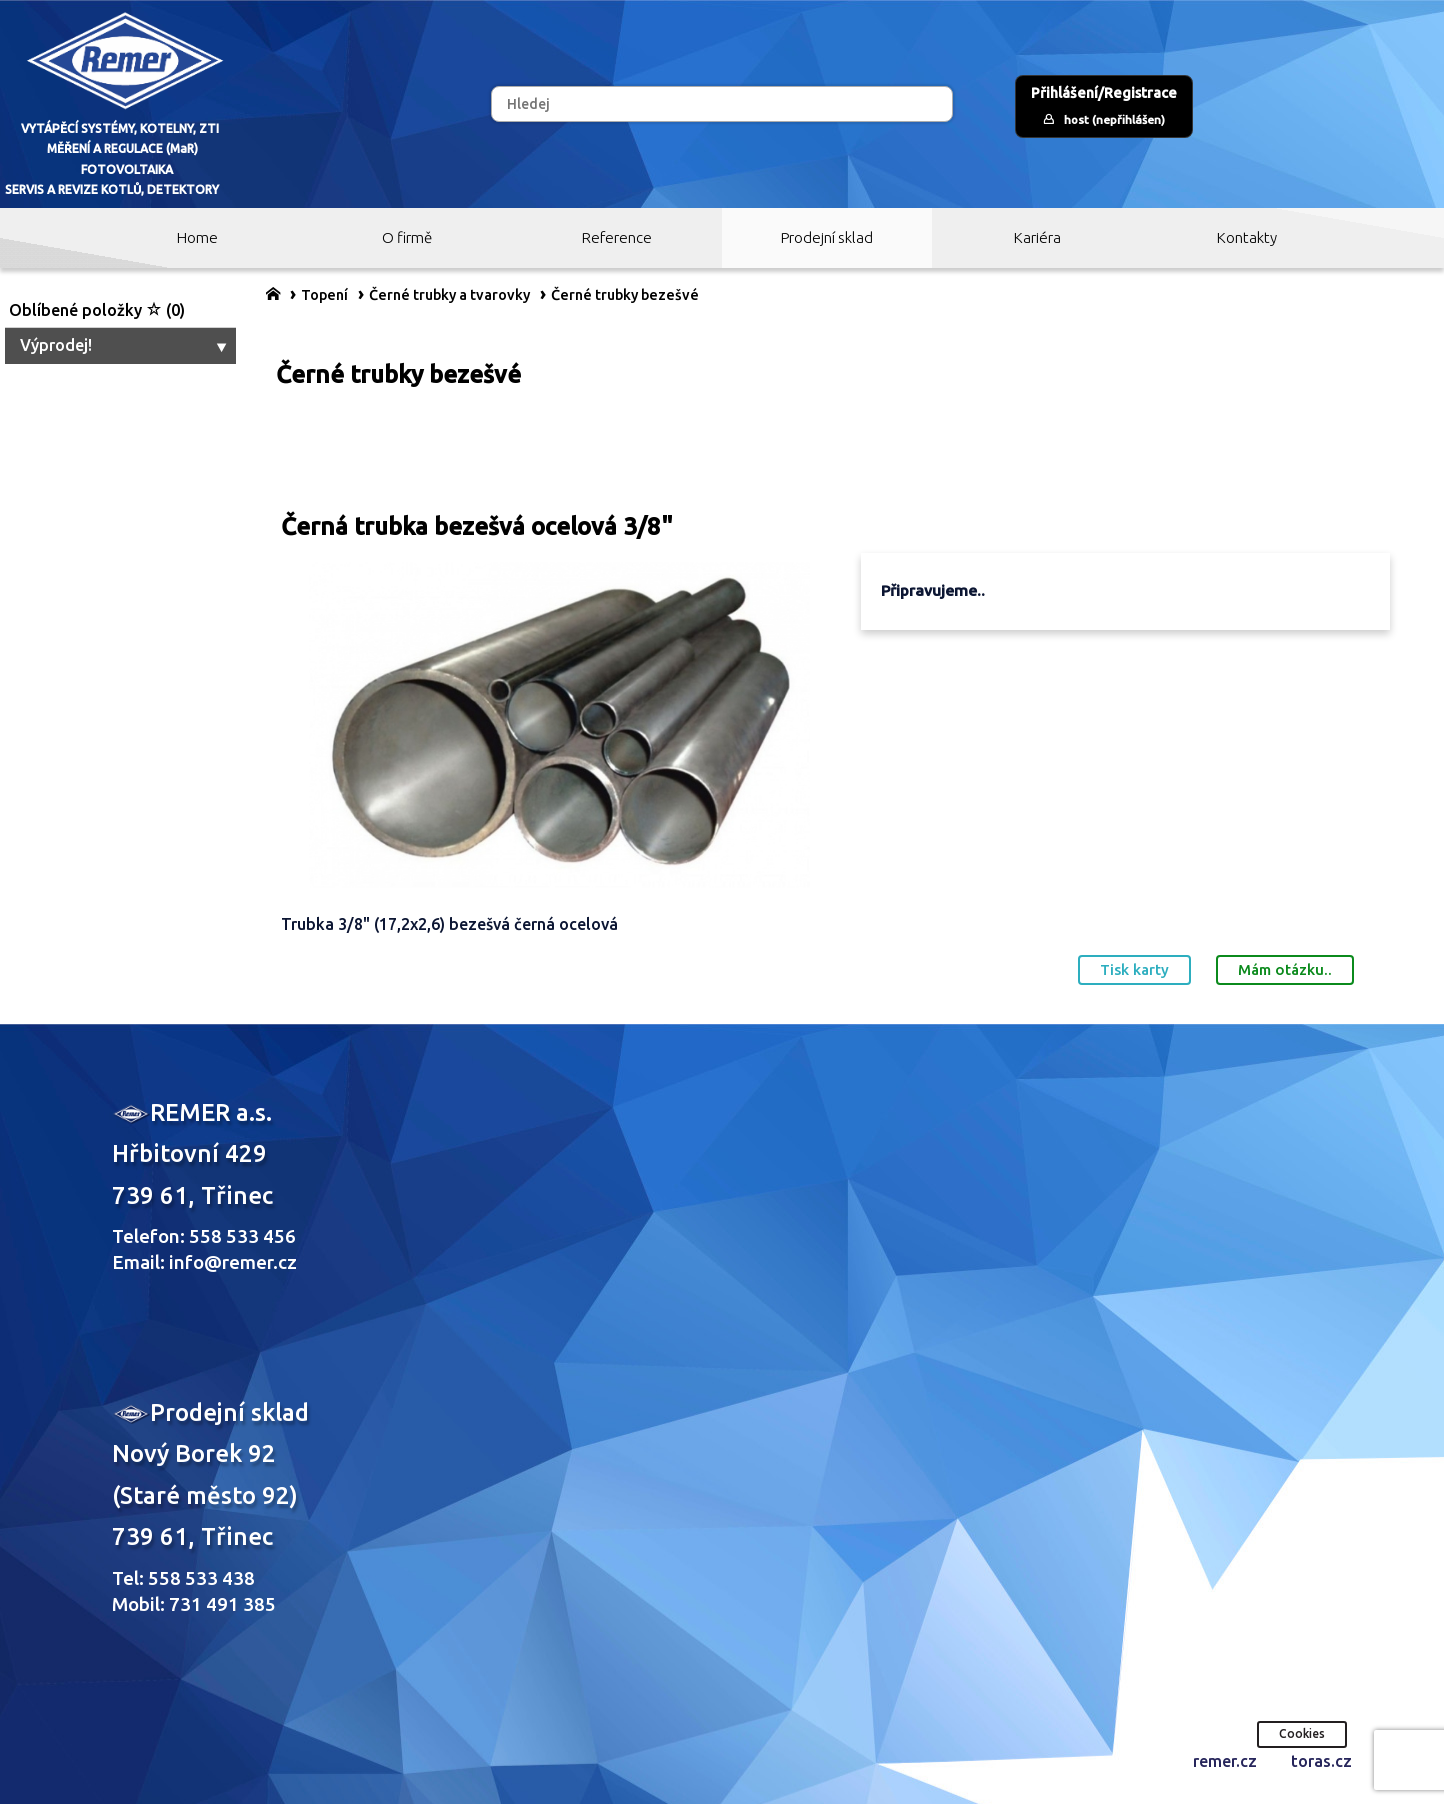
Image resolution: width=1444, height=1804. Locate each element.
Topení (324, 295)
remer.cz (1225, 1761)
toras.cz (1321, 1761)
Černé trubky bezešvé (625, 295)
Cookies (1302, 1733)
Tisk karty (1134, 969)
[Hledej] (721, 104)
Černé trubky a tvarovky (449, 295)
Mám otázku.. (1285, 969)
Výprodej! (125, 345)
